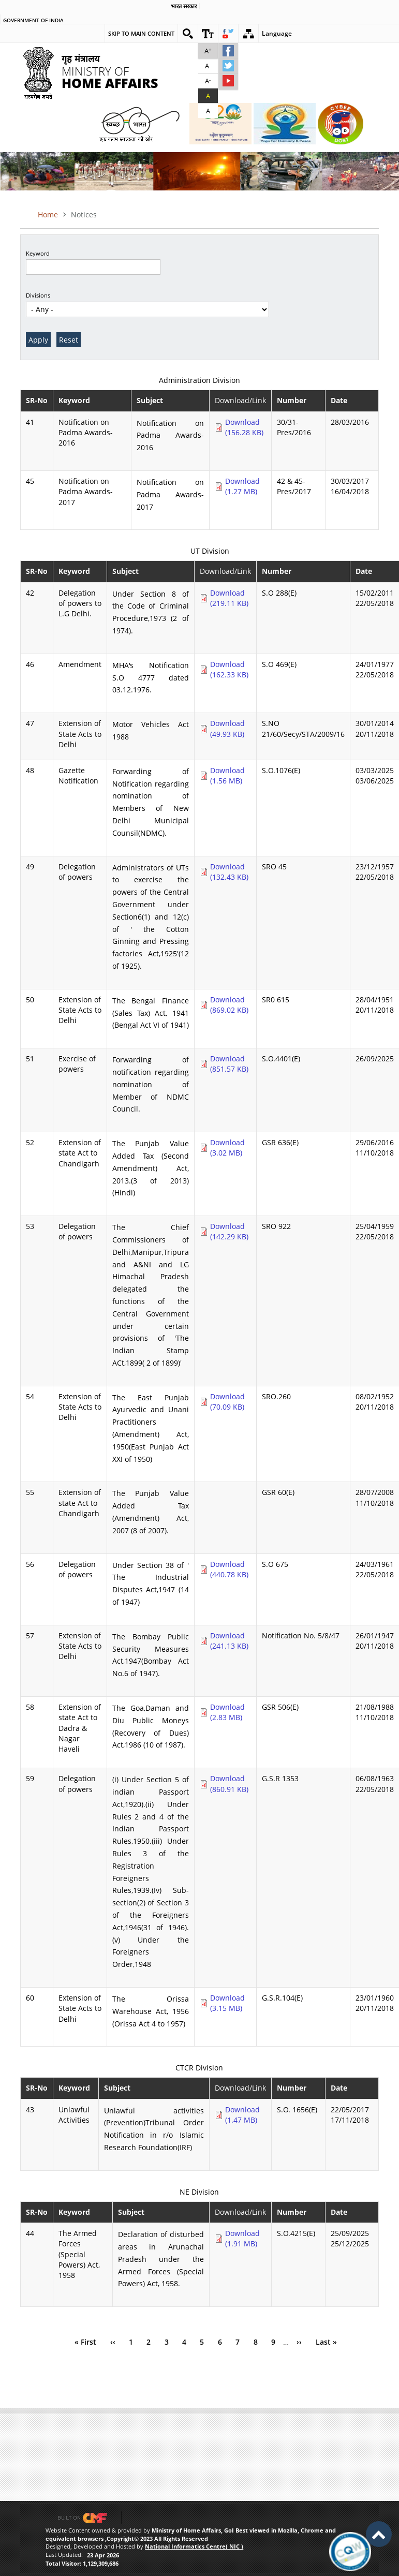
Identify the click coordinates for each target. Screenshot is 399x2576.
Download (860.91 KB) (229, 1783)
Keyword (38, 253)
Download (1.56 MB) (227, 775)
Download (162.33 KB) (229, 669)
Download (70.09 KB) (227, 1401)
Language (277, 33)
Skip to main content (141, 33)
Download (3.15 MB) (227, 2003)
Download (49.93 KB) (227, 728)
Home (48, 214)
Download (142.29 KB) (229, 1231)
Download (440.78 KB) (229, 1569)
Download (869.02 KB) (229, 1005)
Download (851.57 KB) (229, 1064)
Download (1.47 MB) (242, 2115)
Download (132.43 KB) (229, 872)
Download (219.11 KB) (229, 598)
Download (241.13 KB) (229, 1641)
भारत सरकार (184, 6)
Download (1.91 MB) (242, 2238)
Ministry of (110, 68)
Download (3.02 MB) (227, 1147)
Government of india (33, 21)
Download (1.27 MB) (242, 486)
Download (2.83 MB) (227, 1712)
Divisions (38, 295)
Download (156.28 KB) (244, 427)
